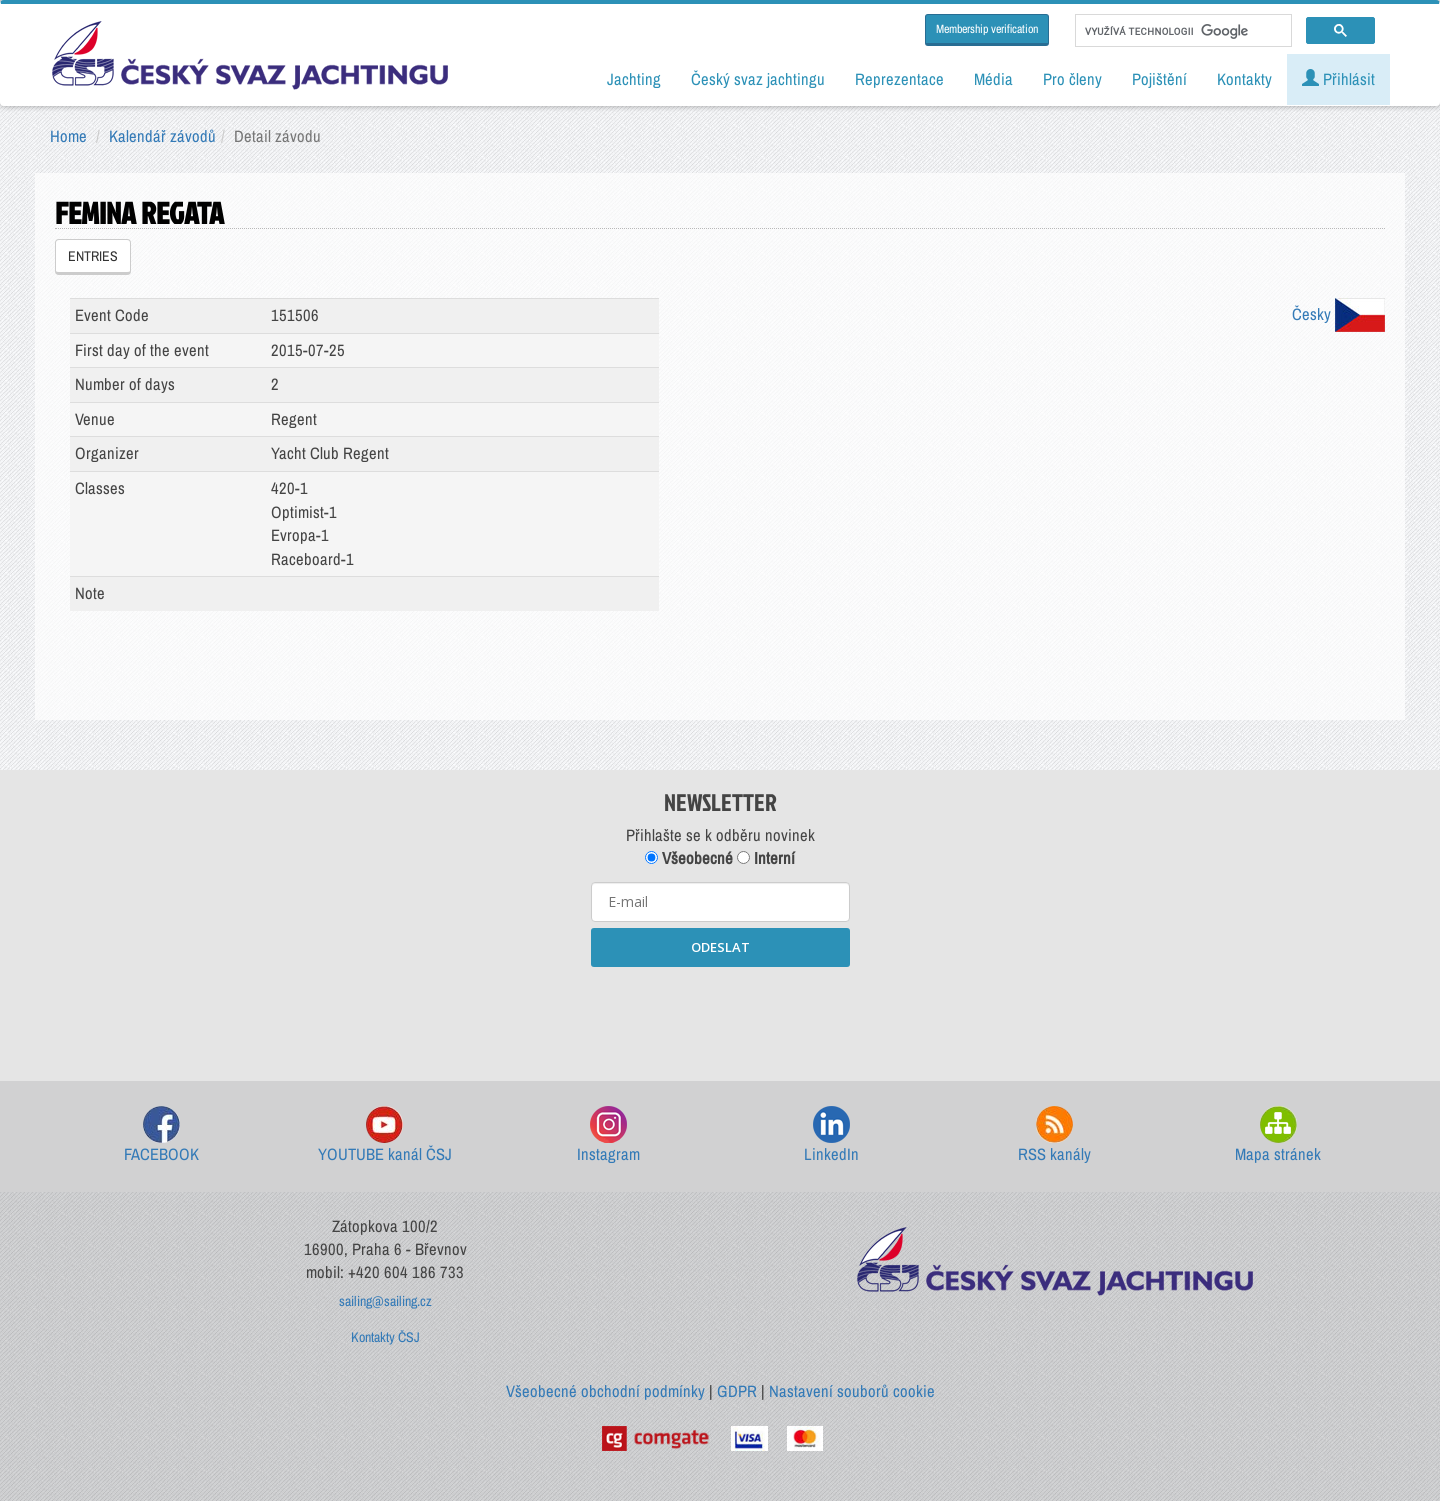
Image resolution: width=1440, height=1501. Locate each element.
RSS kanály (1054, 1135)
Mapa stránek (1278, 1135)
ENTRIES (93, 256)
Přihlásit (1338, 79)
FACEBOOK (161, 1135)
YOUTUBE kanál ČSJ (385, 1135)
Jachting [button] (634, 79)
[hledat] (1181, 31)
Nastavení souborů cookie (852, 1391)
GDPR (737, 1391)
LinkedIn (831, 1135)
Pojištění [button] (1159, 79)
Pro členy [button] (1072, 79)
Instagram (608, 1135)
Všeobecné (689, 858)
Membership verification (987, 29)
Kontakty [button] (1244, 79)
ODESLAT (720, 947)
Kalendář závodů (162, 136)
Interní (766, 858)
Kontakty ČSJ (385, 1337)
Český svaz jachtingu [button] (758, 79)
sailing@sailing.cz (385, 1301)
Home (68, 136)
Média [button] (993, 79)
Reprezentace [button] (899, 79)
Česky (1338, 314)
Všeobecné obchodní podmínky (605, 1391)
